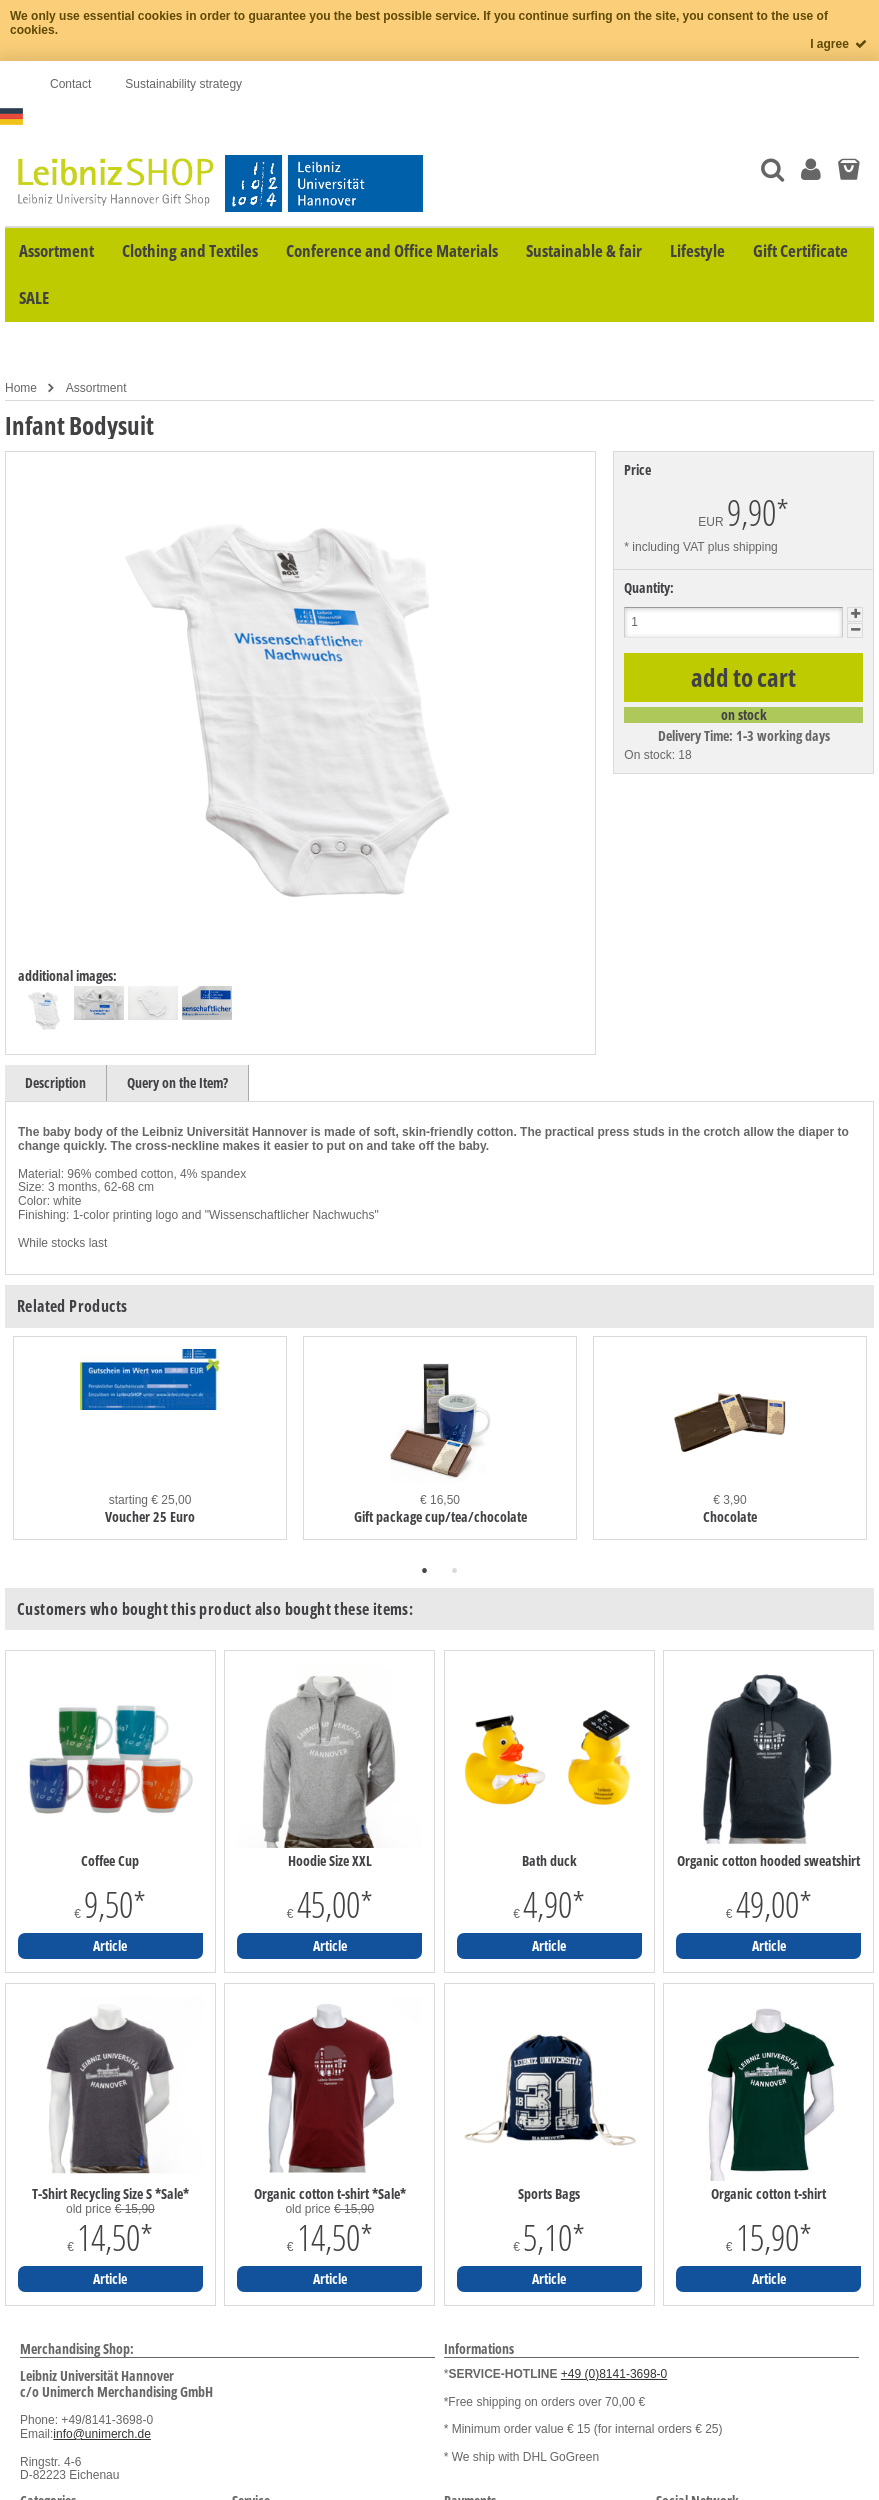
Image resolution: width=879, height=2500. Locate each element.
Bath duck (549, 1861)
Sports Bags (549, 2194)
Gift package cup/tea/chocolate (440, 1516)
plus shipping (743, 547)
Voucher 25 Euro (150, 1516)
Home (21, 388)
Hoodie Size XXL (330, 1861)
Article (110, 1945)
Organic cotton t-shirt (768, 2194)
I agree (839, 44)
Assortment (96, 388)
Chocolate (730, 1516)
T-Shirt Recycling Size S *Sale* (110, 2194)
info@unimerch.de (102, 2434)
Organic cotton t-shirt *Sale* (330, 2194)
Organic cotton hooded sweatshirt (768, 1861)
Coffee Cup (110, 1861)
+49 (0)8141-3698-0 (614, 2374)
